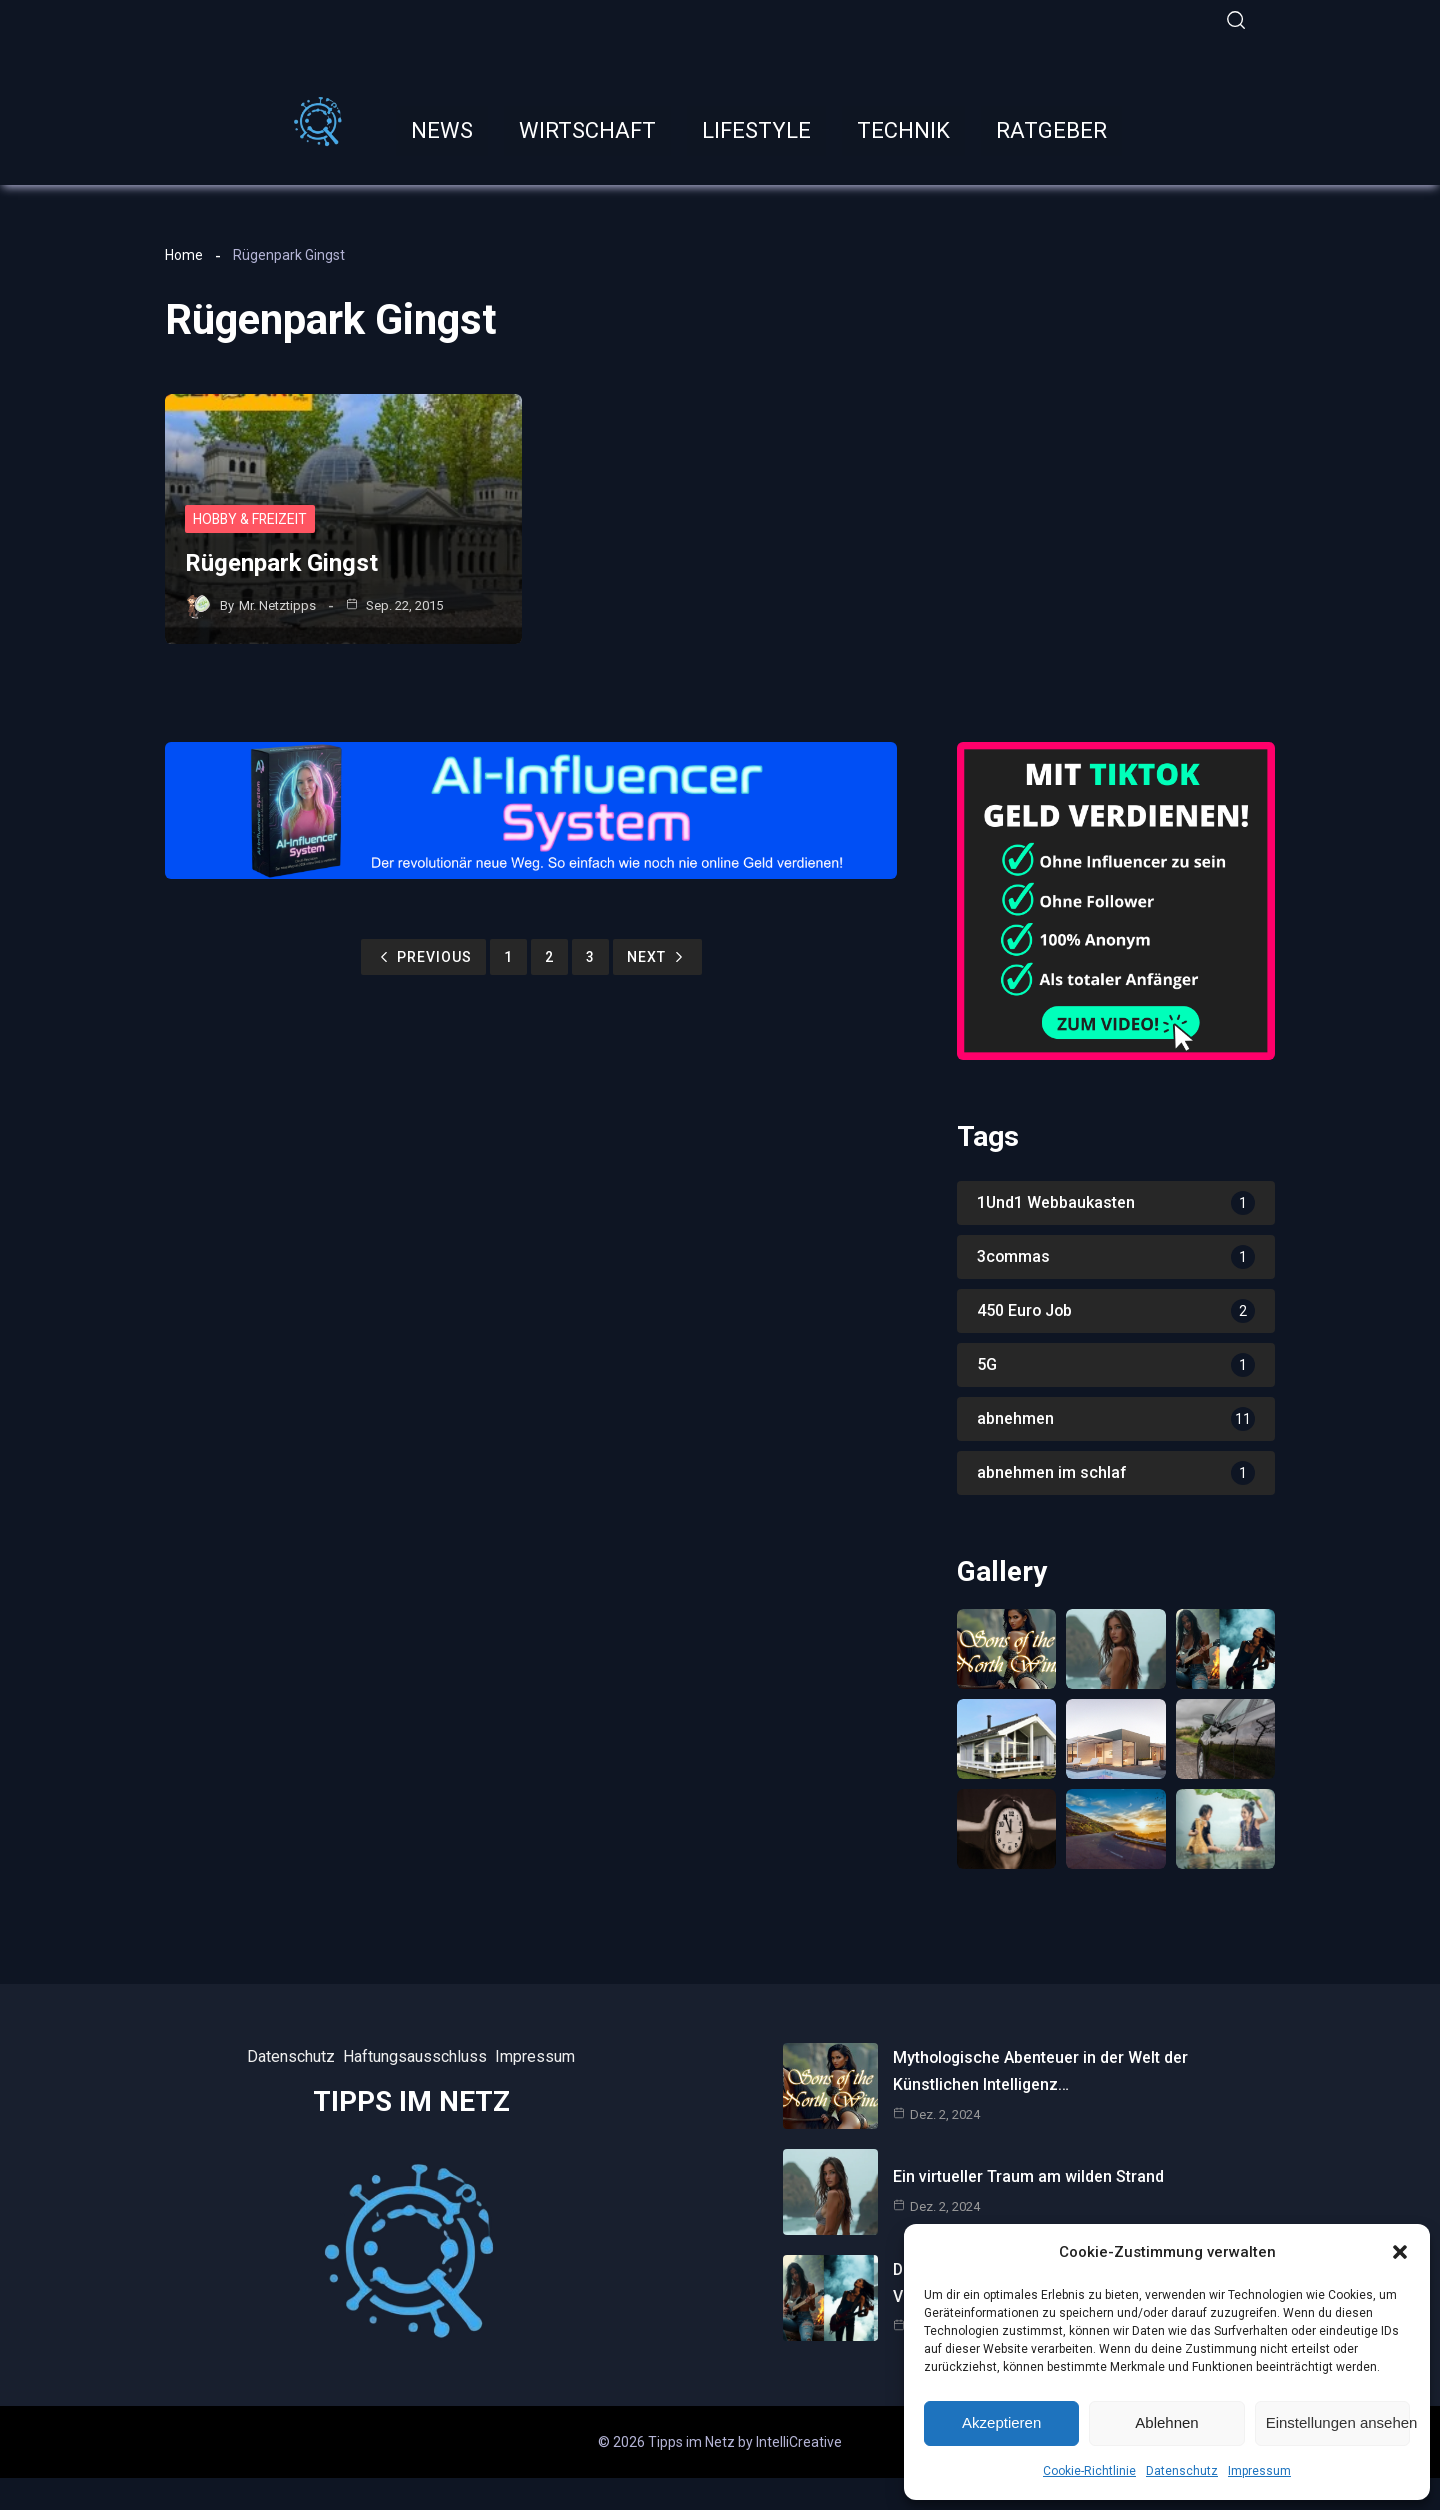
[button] (1400, 2252)
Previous (423, 956)
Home (184, 253)
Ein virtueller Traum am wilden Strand (1028, 2177)
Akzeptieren (1001, 2422)
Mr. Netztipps (277, 602)
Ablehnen (1166, 2422)
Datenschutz (1182, 2471)
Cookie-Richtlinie (1089, 2471)
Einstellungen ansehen (1338, 2422)
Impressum (1259, 2471)
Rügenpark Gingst (282, 561)
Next (657, 956)
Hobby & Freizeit (251, 517)
